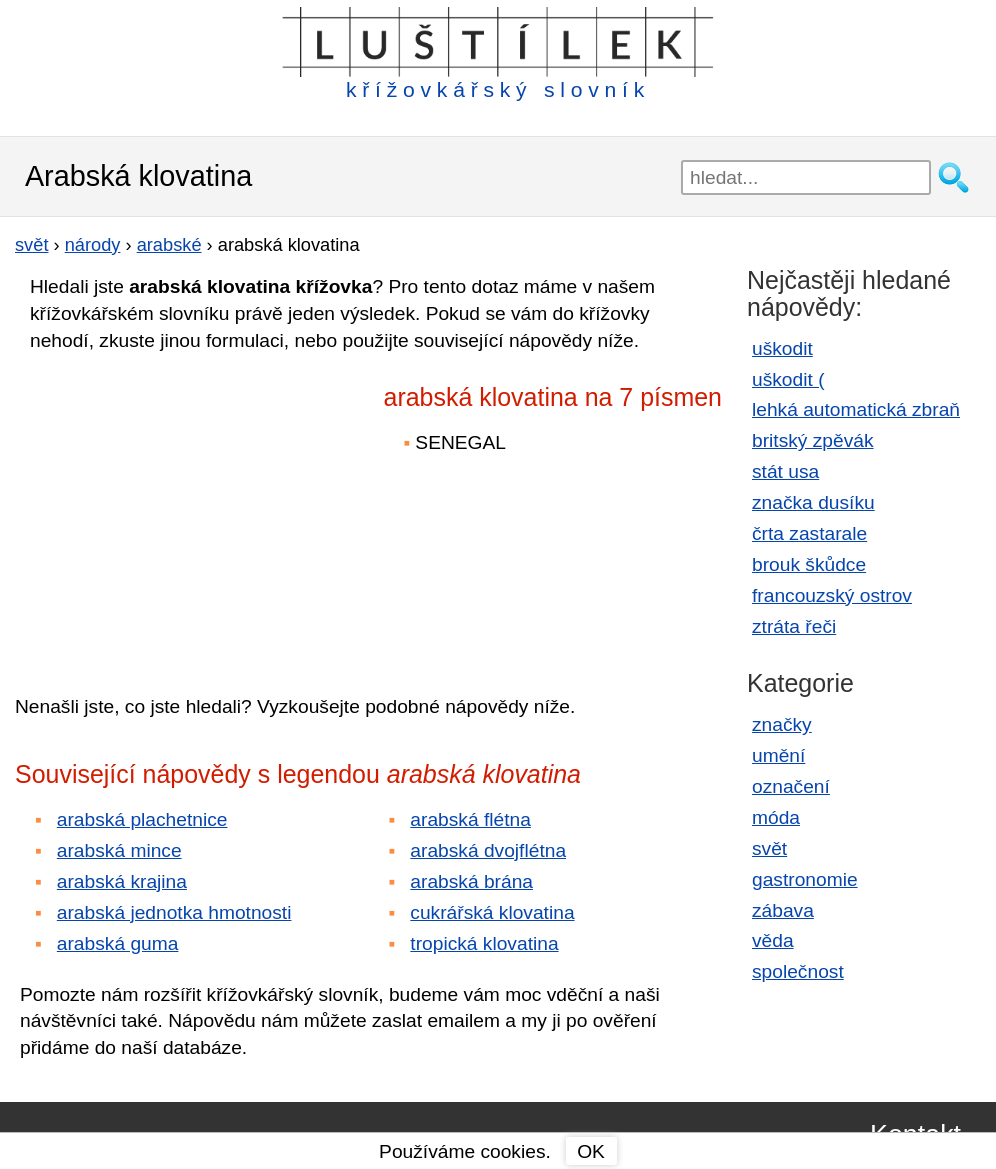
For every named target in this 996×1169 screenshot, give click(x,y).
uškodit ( (788, 379)
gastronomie (805, 879)
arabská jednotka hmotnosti (174, 912)
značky (782, 724)
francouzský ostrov (832, 595)
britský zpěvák (813, 440)
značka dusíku (813, 502)
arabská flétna (470, 819)
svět (769, 848)
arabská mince (119, 850)
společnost (798, 971)
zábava (783, 910)
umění (778, 755)
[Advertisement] (190, 509)
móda (776, 817)
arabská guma (118, 943)
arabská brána (471, 881)
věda (773, 940)
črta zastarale (809, 533)
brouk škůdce (809, 564)
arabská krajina (122, 881)
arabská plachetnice (142, 819)
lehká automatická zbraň (856, 409)
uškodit (782, 348)
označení (791, 786)
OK (591, 1151)
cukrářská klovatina (492, 912)
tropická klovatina (484, 943)
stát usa (785, 471)
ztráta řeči (794, 626)
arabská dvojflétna (488, 850)
